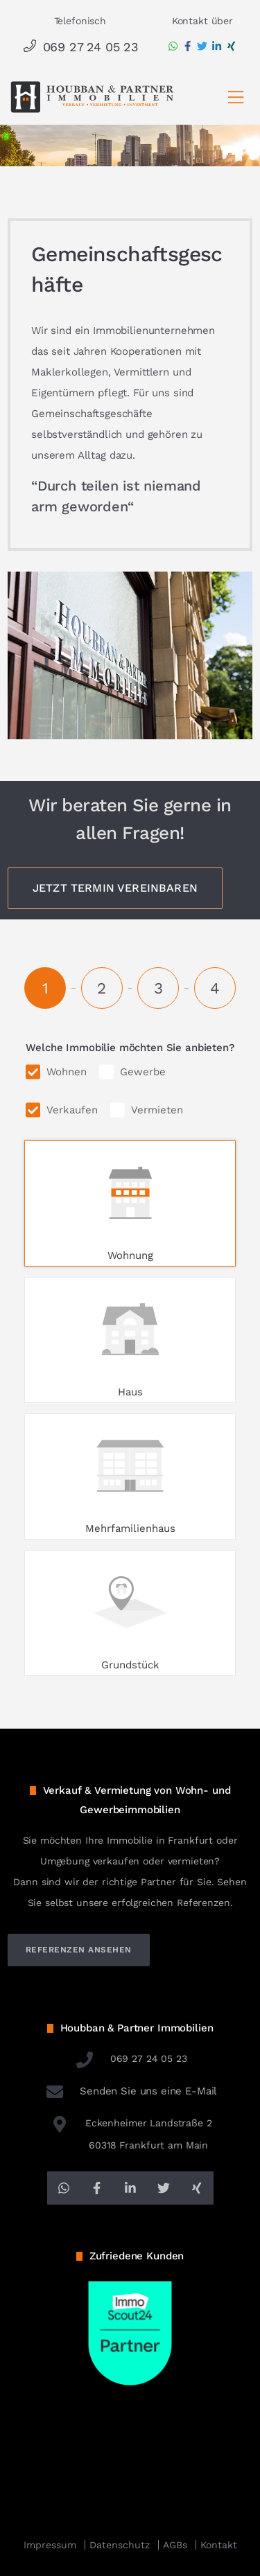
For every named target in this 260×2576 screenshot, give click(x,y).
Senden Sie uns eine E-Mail (130, 2091)
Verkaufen (72, 1110)
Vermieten (157, 1110)
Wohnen (66, 1072)
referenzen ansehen (79, 1950)
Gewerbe (143, 1072)
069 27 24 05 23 (80, 46)
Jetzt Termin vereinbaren (115, 887)
